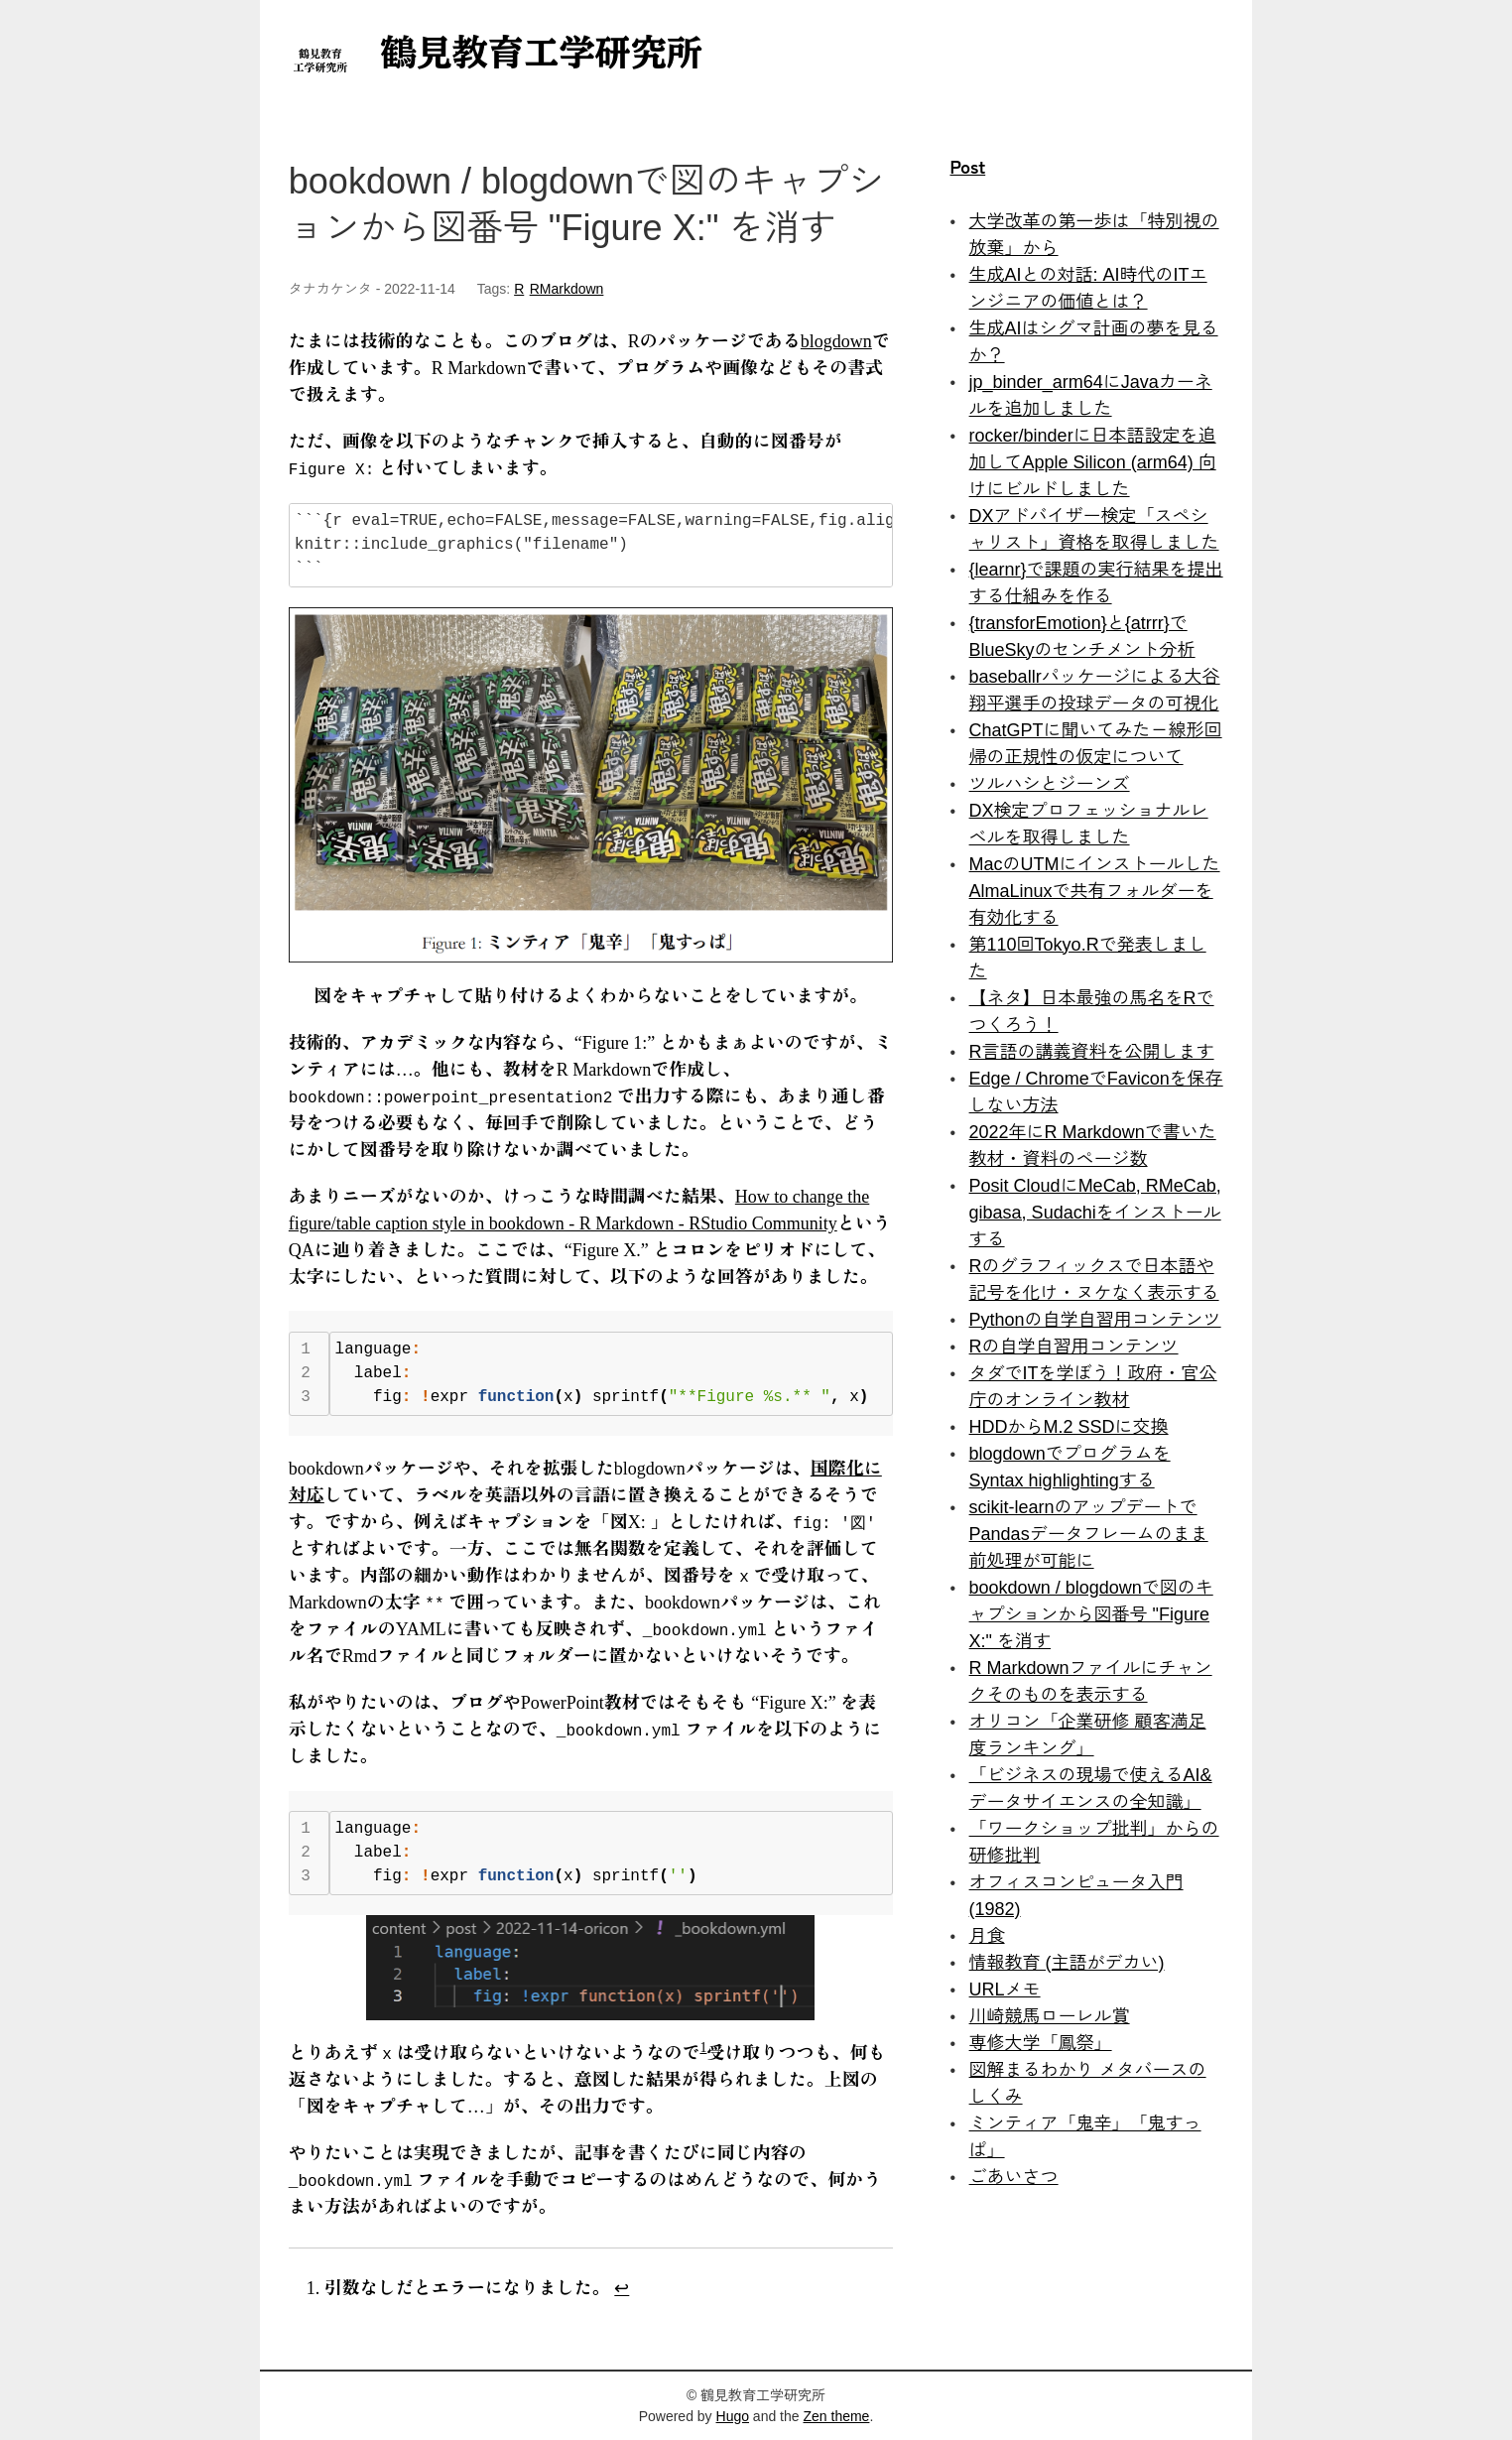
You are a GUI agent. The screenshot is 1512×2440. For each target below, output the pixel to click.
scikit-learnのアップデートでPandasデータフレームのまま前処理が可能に (1088, 1534)
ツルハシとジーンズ (1049, 784)
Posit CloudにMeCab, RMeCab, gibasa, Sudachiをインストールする (1095, 1212)
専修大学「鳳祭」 (1040, 2043)
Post (967, 166)
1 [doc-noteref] (702, 2047)
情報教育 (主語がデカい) (1067, 1963)
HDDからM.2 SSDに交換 (1069, 1427)
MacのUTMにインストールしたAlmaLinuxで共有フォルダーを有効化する (1094, 891)
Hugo (732, 2416)
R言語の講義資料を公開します (1091, 1052)
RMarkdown (567, 289)
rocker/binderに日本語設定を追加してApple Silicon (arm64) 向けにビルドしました (1092, 462)
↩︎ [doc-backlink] (621, 2288)
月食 (987, 1936)
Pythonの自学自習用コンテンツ (1095, 1320)
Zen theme (836, 2416)
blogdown (836, 341)
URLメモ (1005, 1989)
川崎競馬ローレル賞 (1049, 2016)
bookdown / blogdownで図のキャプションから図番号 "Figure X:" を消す (1091, 1614)
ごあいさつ (1014, 2177)
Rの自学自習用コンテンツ (1074, 1346)
